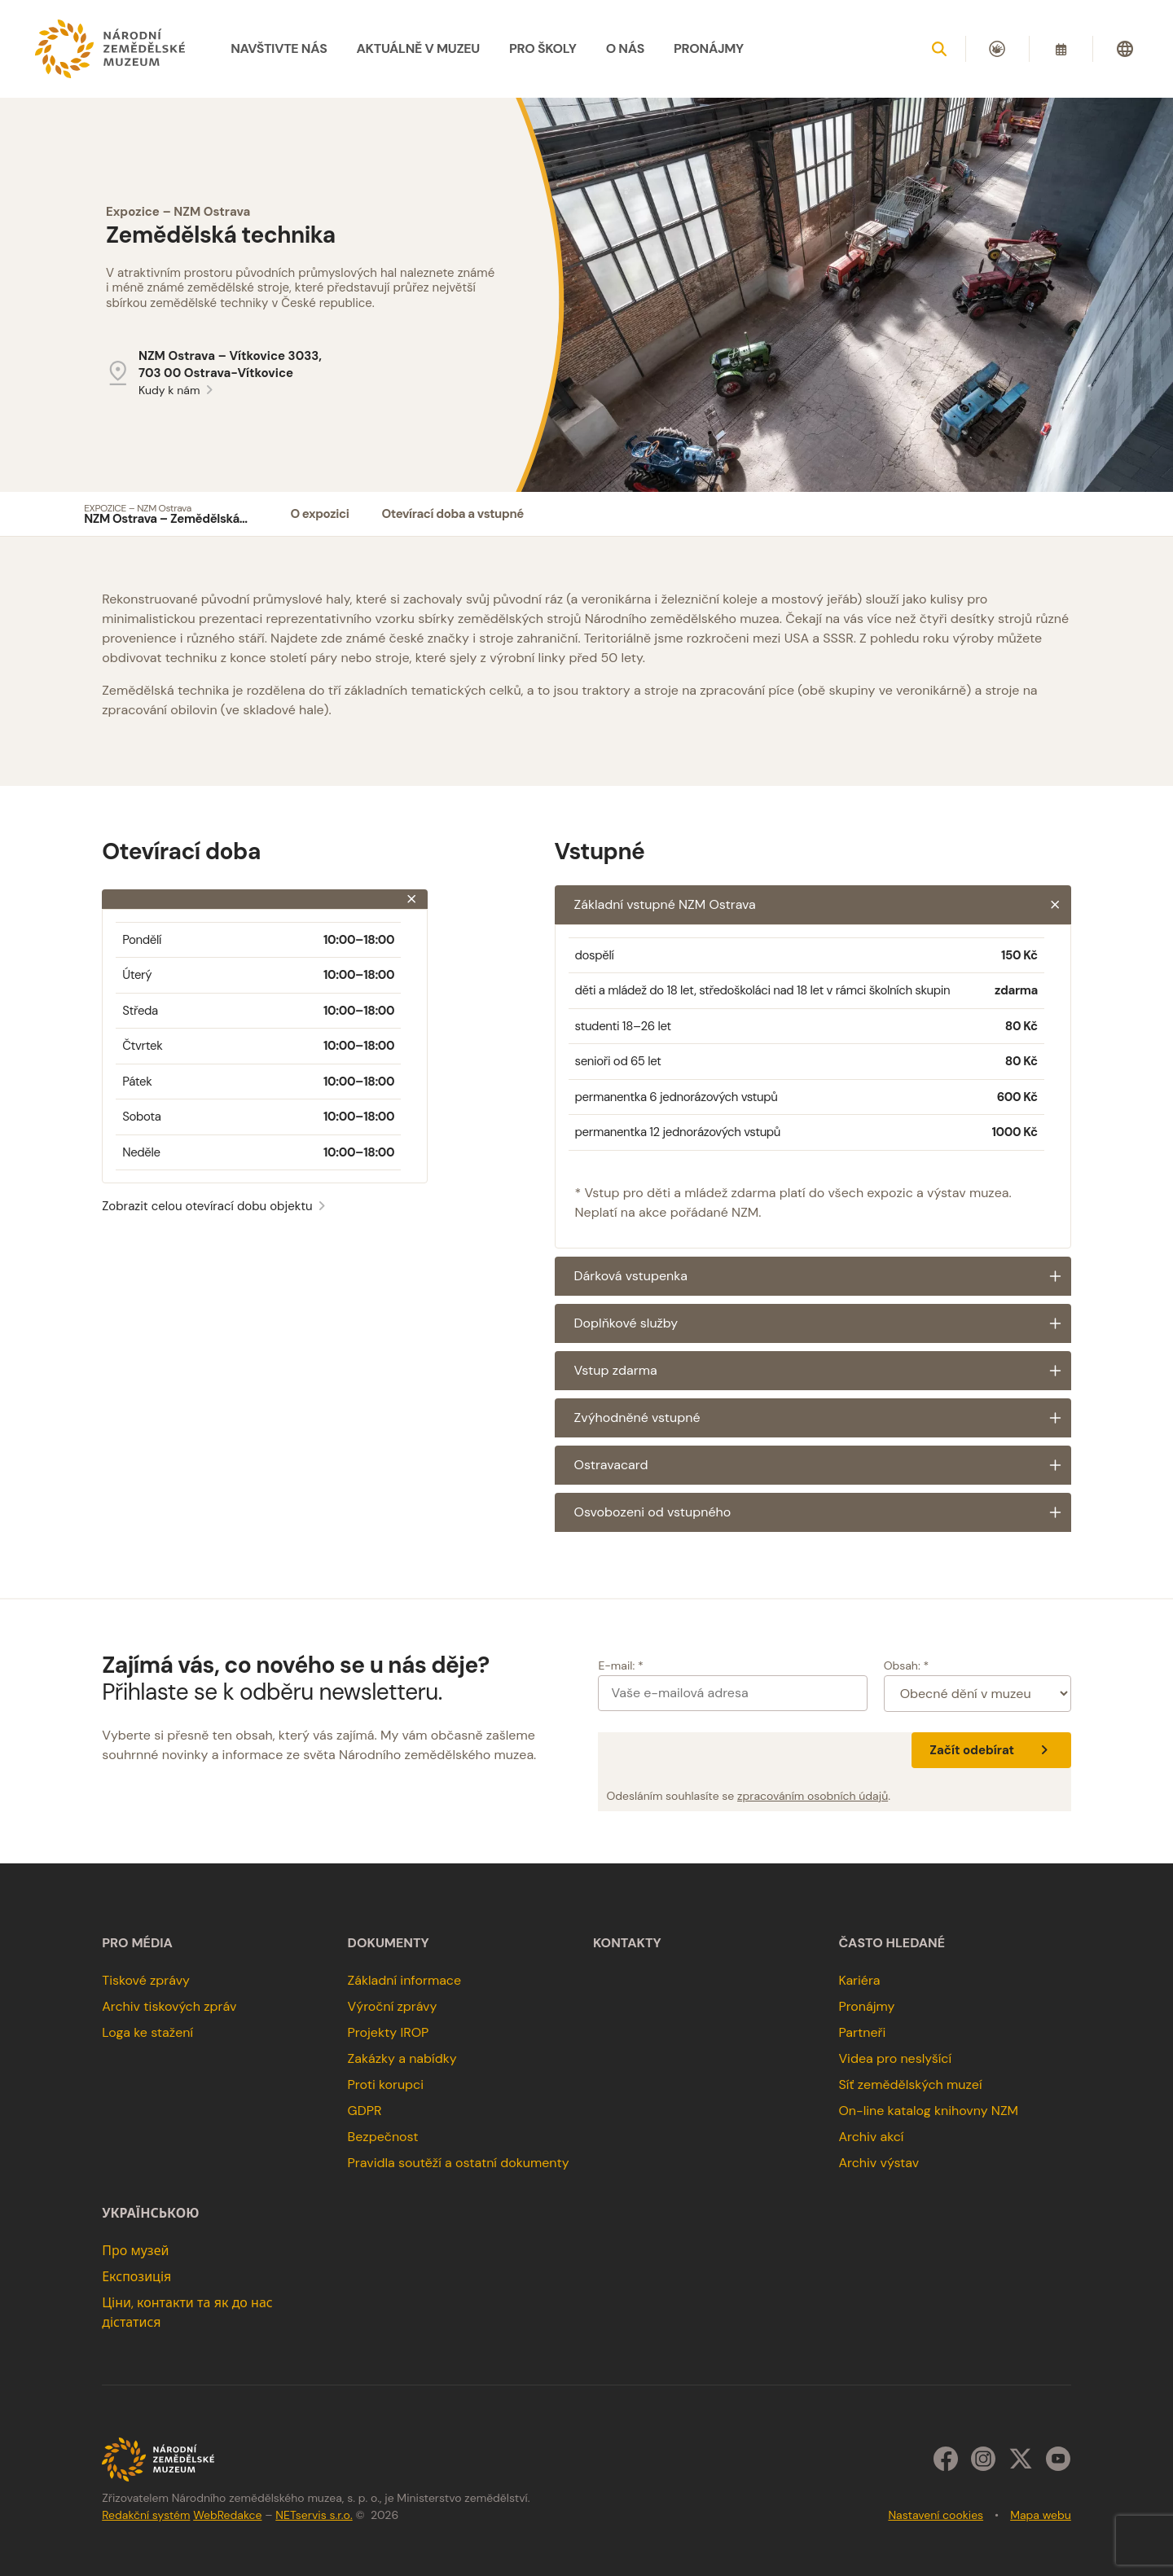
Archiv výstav (878, 2162)
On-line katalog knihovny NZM (928, 2110)
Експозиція (136, 2276)
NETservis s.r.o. (313, 2515)
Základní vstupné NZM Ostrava (822, 904)
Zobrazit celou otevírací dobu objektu (216, 1206)
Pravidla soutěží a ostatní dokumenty (458, 2162)
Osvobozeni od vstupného (822, 1512)
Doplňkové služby (822, 1323)
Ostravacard (822, 1465)
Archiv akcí (870, 2136)
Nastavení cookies (935, 2515)
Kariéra (859, 1980)
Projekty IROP (388, 2032)
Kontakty (627, 1943)
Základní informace (405, 1980)
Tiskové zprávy (146, 1980)
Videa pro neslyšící (894, 2058)
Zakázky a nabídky (402, 2058)
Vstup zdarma (822, 1370)
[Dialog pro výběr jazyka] (1125, 49)
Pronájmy (866, 2006)
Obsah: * (906, 1665)
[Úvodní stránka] (110, 49)
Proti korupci (386, 2084)
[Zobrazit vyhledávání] (939, 49)
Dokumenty (388, 1943)
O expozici (319, 514)
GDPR (365, 2110)
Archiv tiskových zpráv (169, 2006)
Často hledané (891, 1943)
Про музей (135, 2250)
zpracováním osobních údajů (812, 1795)
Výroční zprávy (392, 2006)
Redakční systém (146, 2515)
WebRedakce (227, 2515)
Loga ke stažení (147, 2032)
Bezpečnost (383, 2136)
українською (150, 2213)
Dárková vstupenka (822, 1276)
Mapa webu (1040, 2515)
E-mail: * (620, 1665)
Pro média (137, 1943)
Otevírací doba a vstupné (452, 514)
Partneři (861, 2032)
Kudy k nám (178, 390)
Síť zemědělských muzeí (910, 2084)
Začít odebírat (990, 1750)
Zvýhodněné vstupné (822, 1417)
